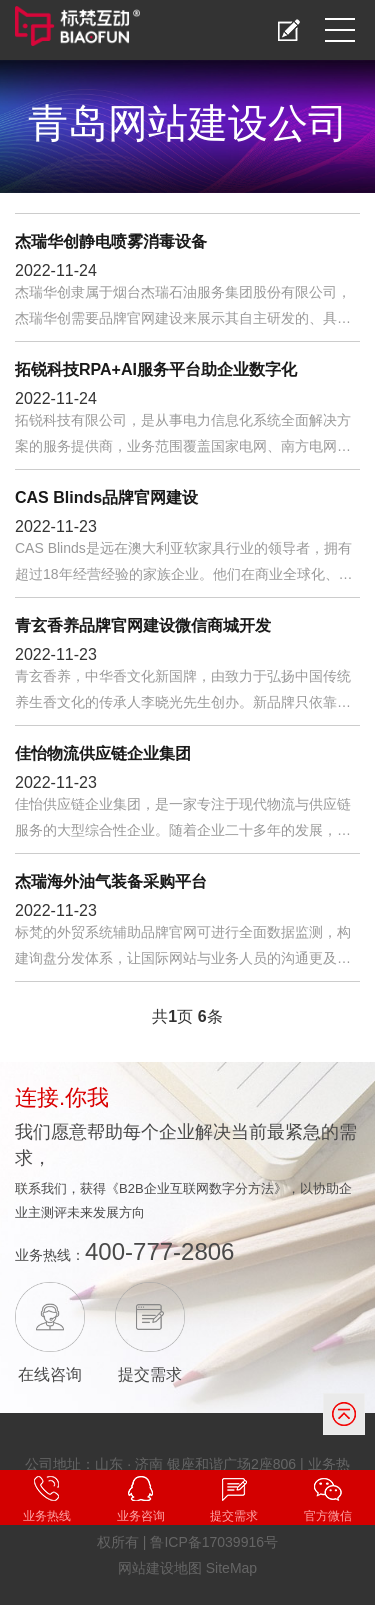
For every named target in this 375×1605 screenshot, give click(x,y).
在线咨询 (50, 1374)
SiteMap (231, 1568)
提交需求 (150, 1374)
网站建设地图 (160, 1568)
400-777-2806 (159, 1251)
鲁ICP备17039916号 (214, 1542)
